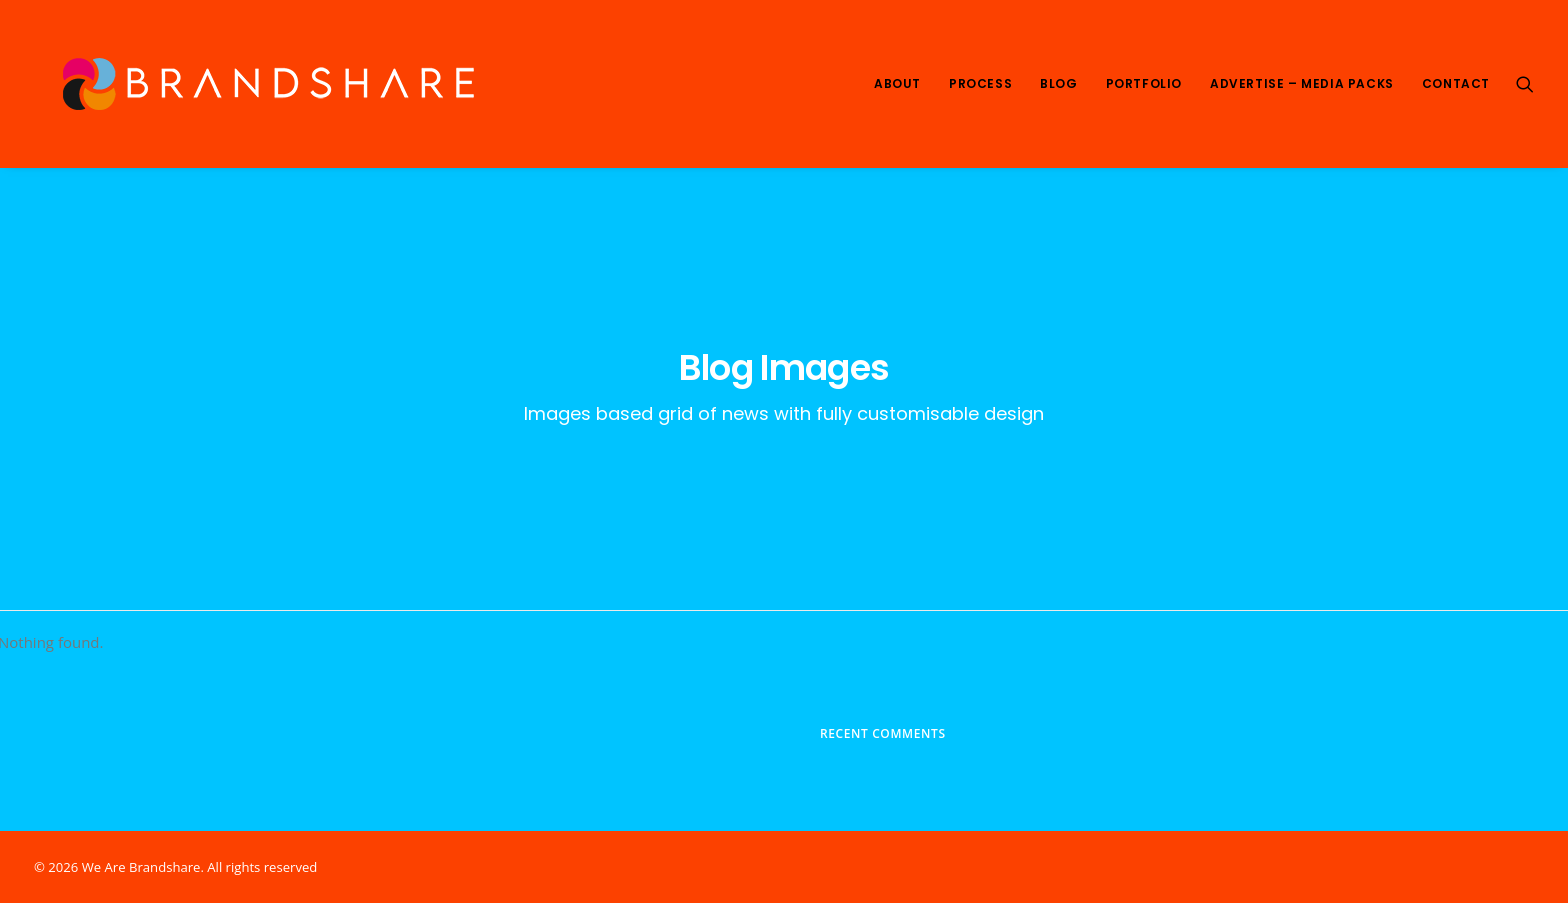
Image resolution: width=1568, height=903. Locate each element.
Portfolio (1144, 83)
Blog (1058, 83)
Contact (1456, 83)
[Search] (1525, 84)
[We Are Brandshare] (261, 84)
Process (980, 83)
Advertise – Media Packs (1302, 83)
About (897, 83)
